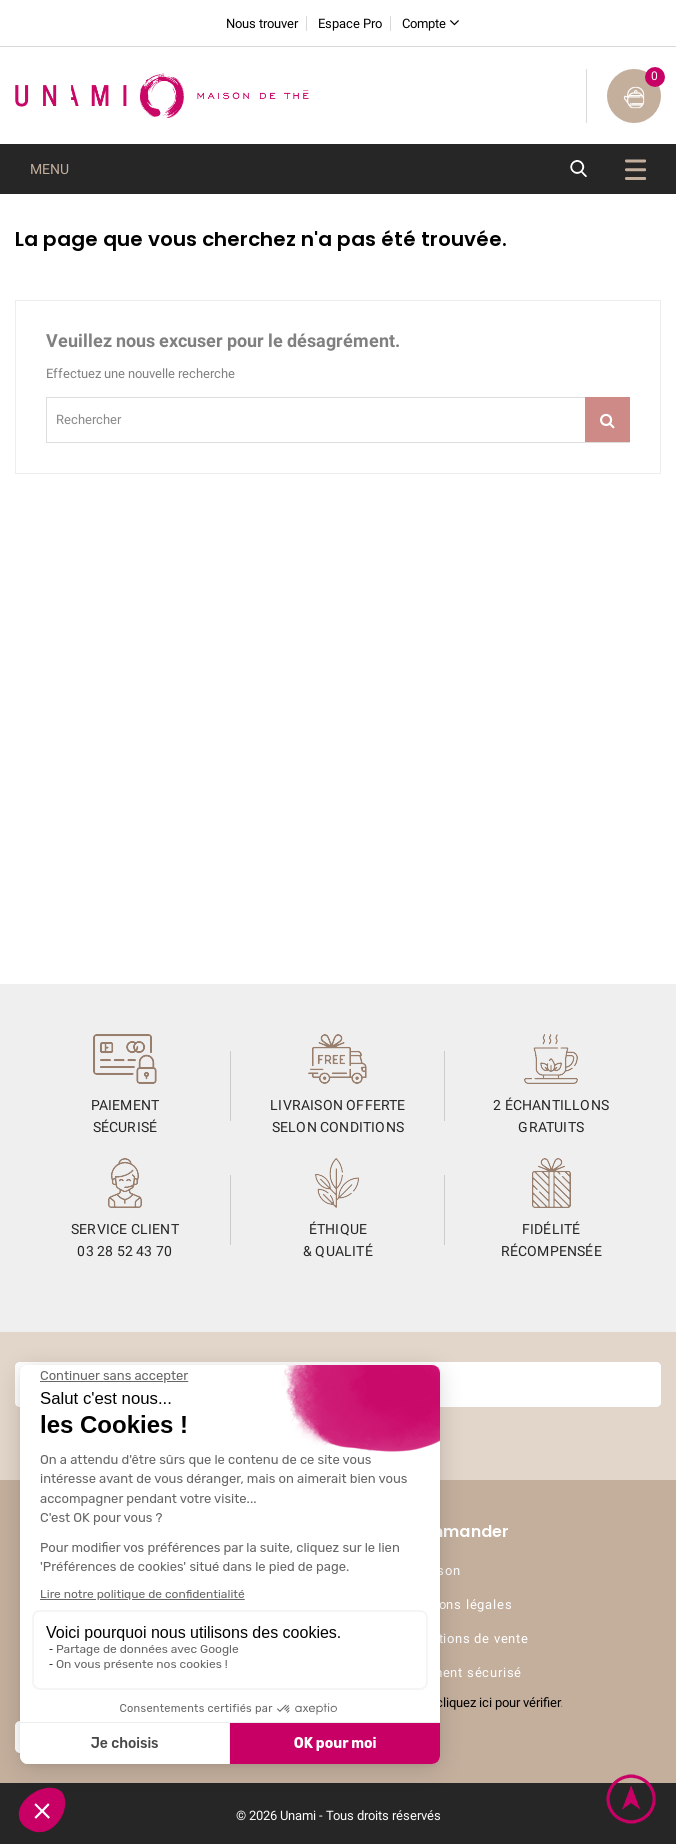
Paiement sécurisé (463, 1672)
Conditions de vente (466, 1638)
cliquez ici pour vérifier (498, 1702)
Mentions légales (458, 1604)
